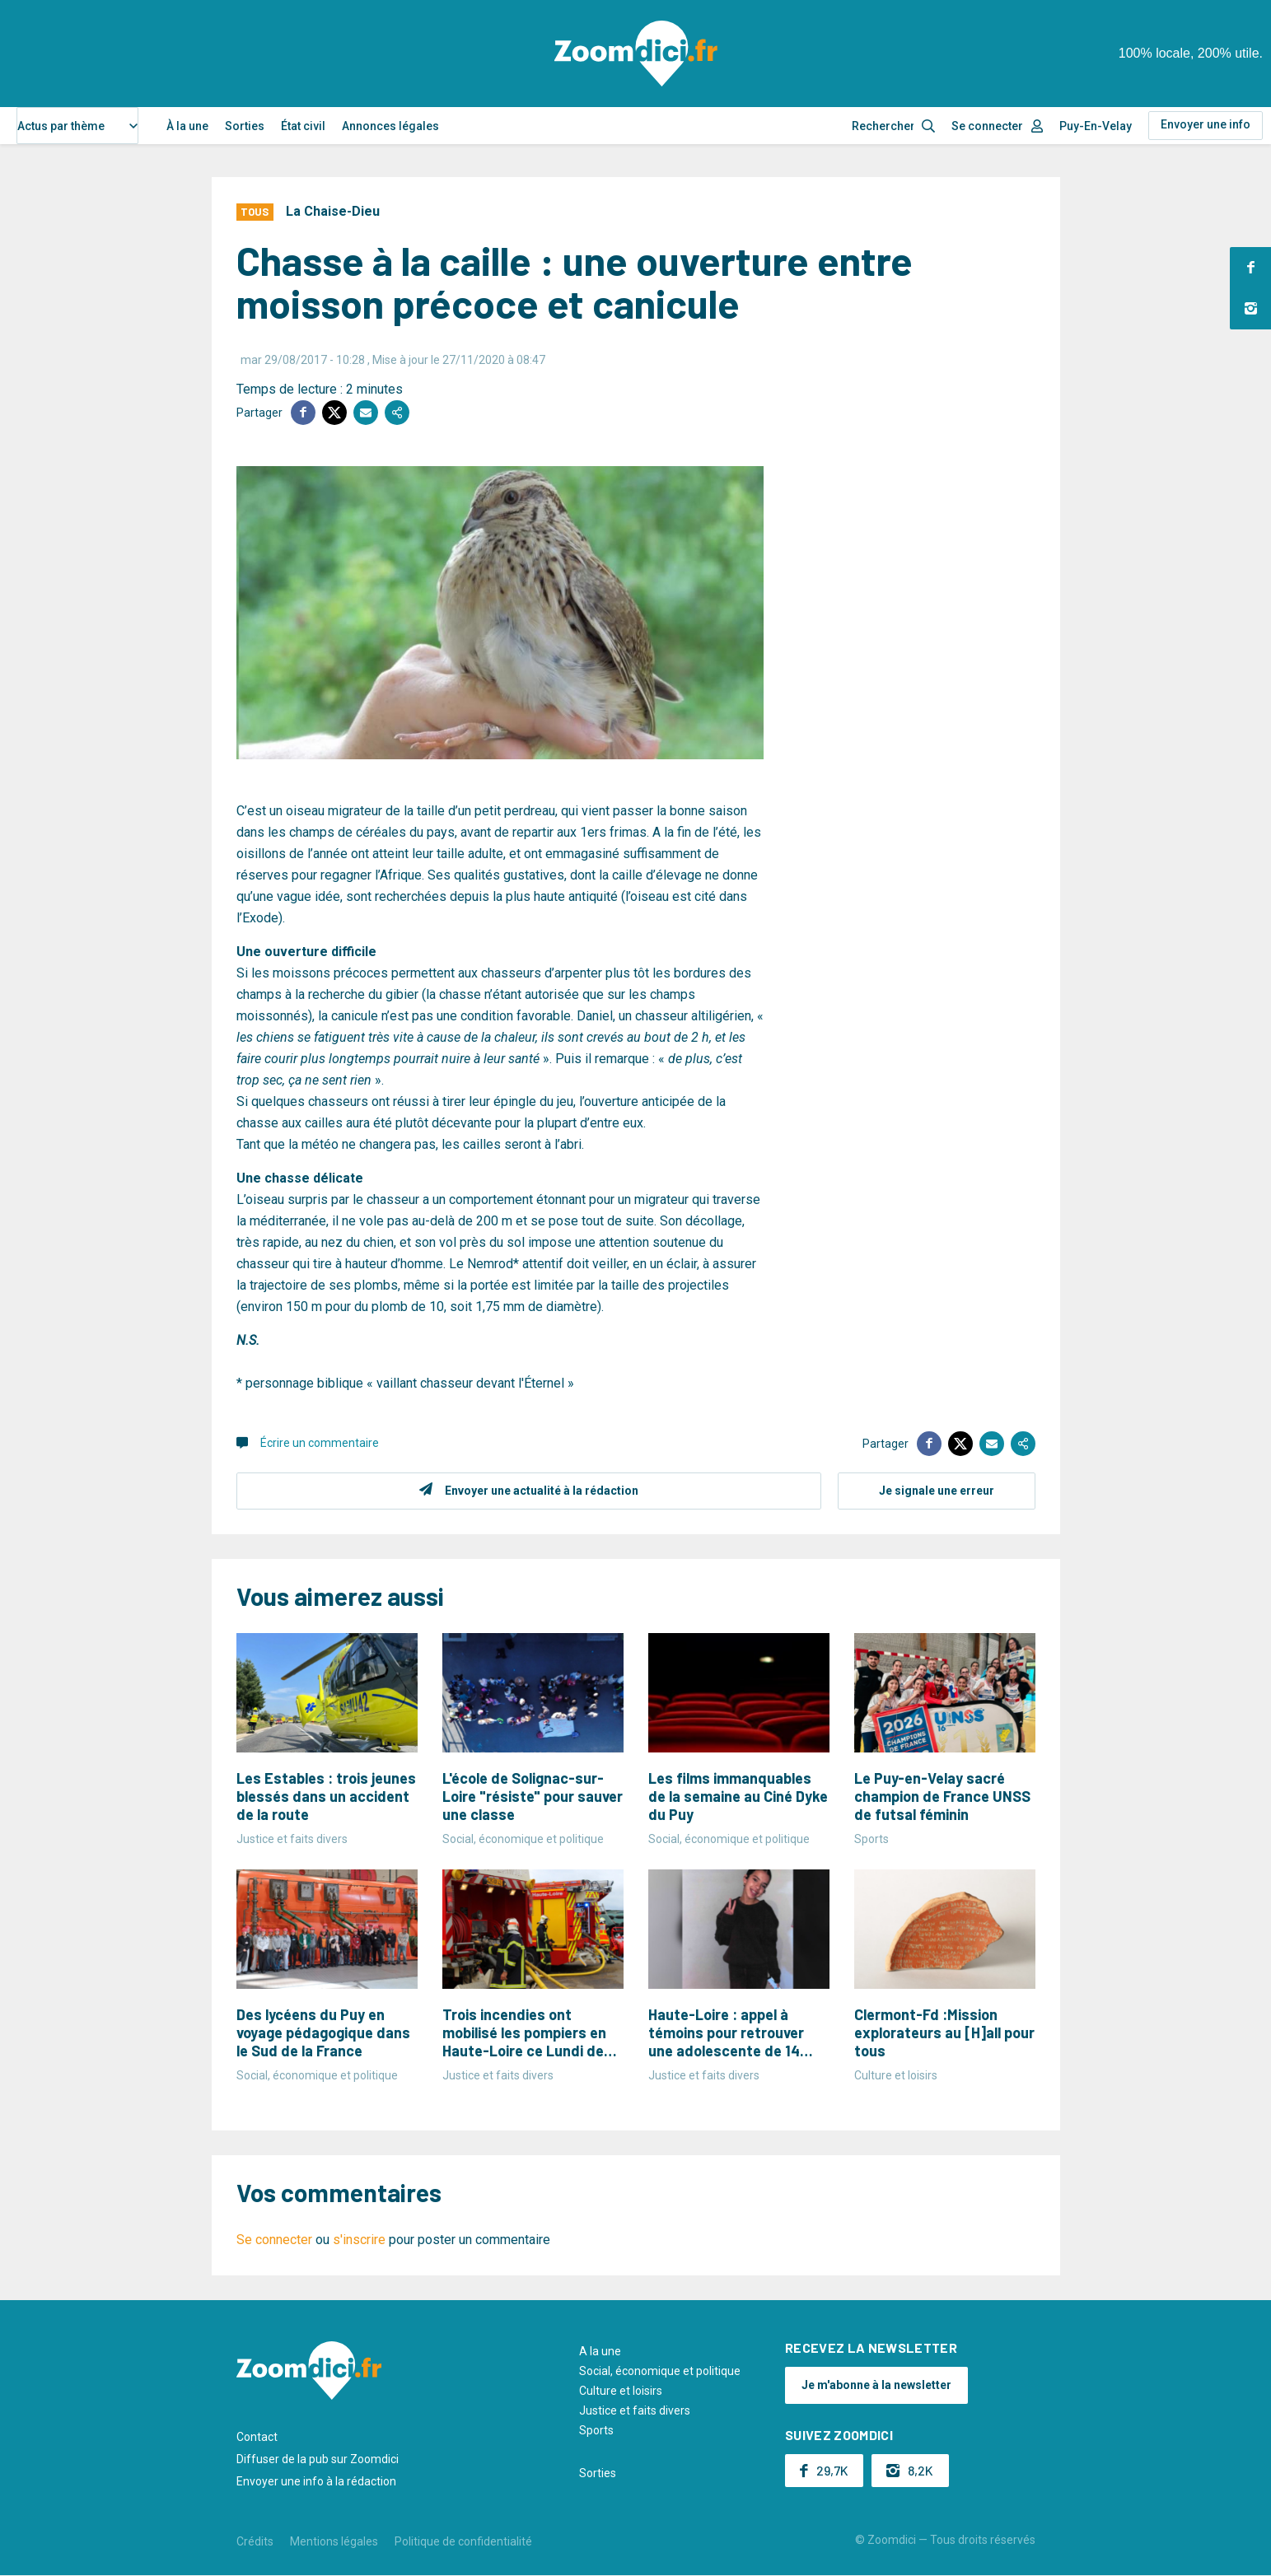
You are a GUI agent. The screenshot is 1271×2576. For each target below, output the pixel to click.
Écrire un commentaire (319, 1442)
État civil (303, 126)
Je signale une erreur (936, 1490)
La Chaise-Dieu (333, 211)
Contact (257, 2436)
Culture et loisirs (620, 2390)
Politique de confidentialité (463, 2541)
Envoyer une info (1205, 124)
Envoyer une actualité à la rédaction (541, 1490)
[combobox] (77, 125)
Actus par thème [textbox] (61, 126)
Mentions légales (334, 2541)
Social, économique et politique (660, 2371)
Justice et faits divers (634, 2410)
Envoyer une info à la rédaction (316, 2481)
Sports (596, 2430)
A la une (600, 2351)
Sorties (244, 126)
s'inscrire (359, 2239)
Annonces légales (390, 126)
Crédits (254, 2541)
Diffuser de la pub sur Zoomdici (317, 2459)
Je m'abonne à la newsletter (876, 2385)
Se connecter (987, 126)
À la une (187, 126)
